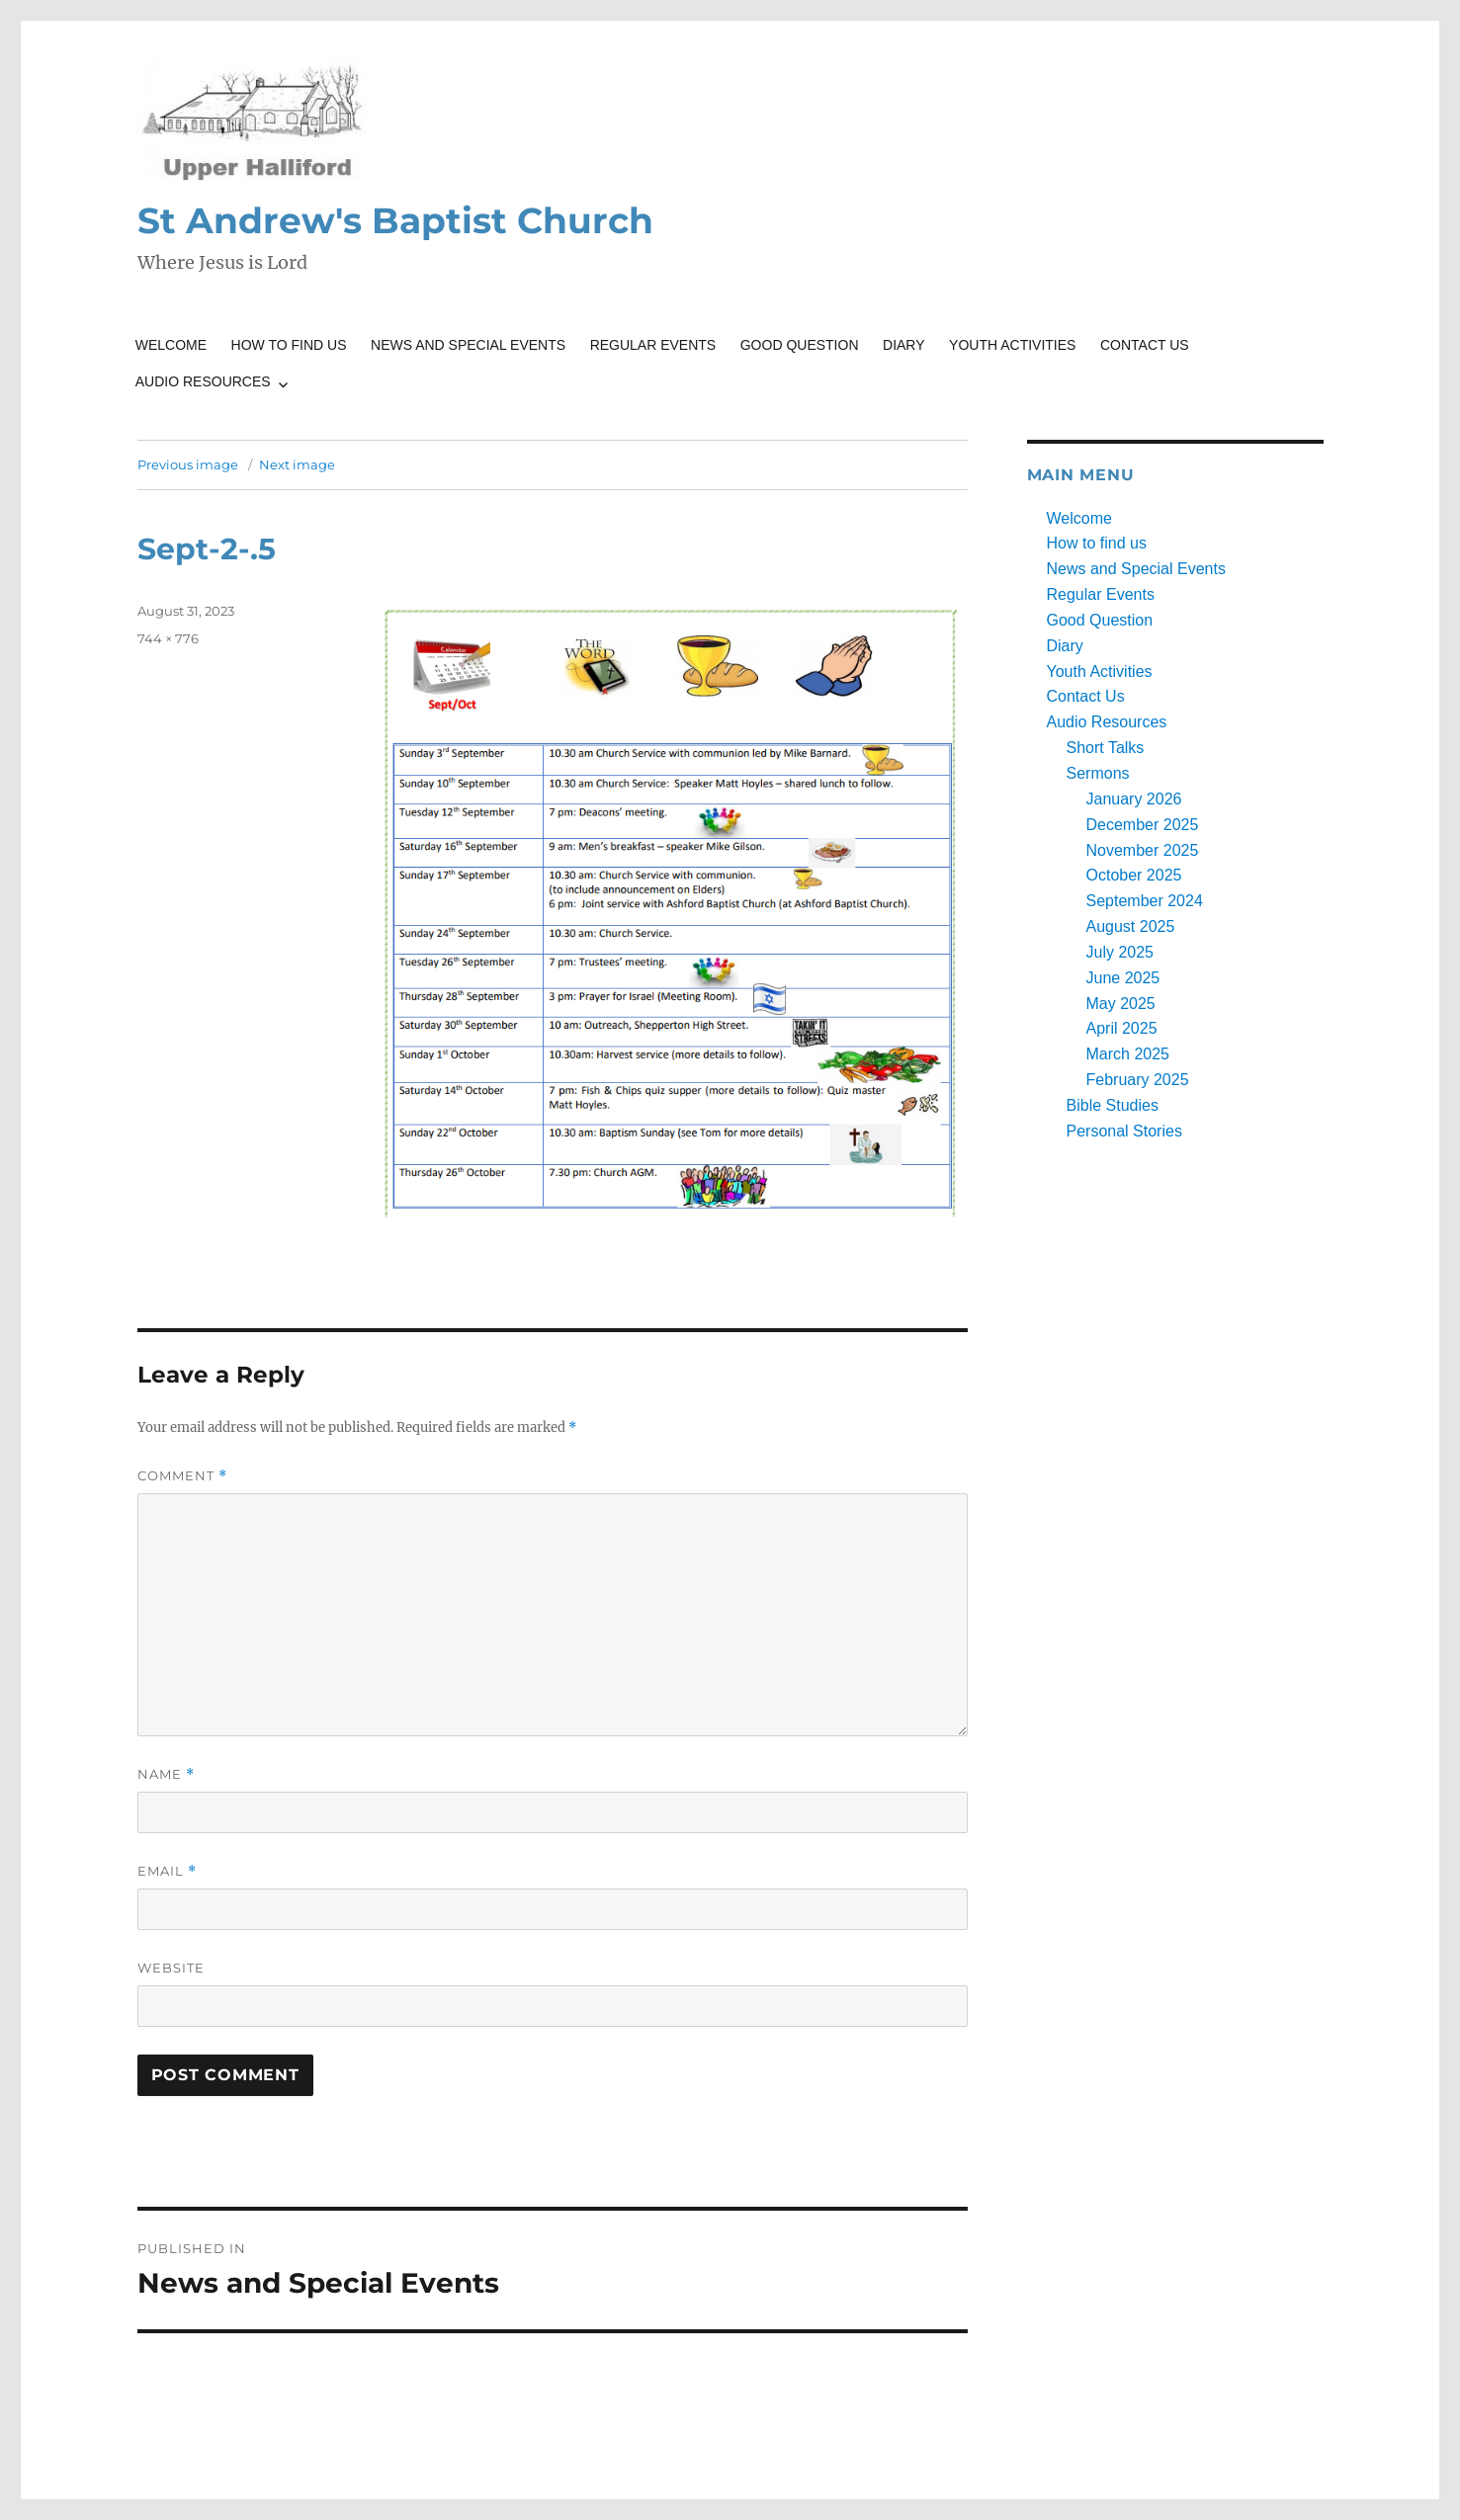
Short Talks (1106, 747)
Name (166, 1774)
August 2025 (1130, 926)
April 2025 (1122, 1028)
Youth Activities (1012, 345)
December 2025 (1142, 824)
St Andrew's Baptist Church (395, 220)
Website (171, 1967)
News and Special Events (468, 345)
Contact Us (1144, 345)
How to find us (289, 345)
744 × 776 (168, 638)
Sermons (1098, 773)
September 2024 (1144, 900)
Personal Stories (1124, 1131)
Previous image (187, 464)
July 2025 (1120, 952)
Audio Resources (203, 381)
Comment (182, 1476)
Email (167, 1871)
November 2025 (1142, 850)
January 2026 (1134, 799)
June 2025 (1123, 977)
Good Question (799, 345)
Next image (297, 464)
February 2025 (1137, 1079)
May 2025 (1121, 1003)
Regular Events (653, 345)
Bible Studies (1113, 1105)
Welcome (171, 345)
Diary (904, 345)
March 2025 (1128, 1054)
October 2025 (1134, 875)
